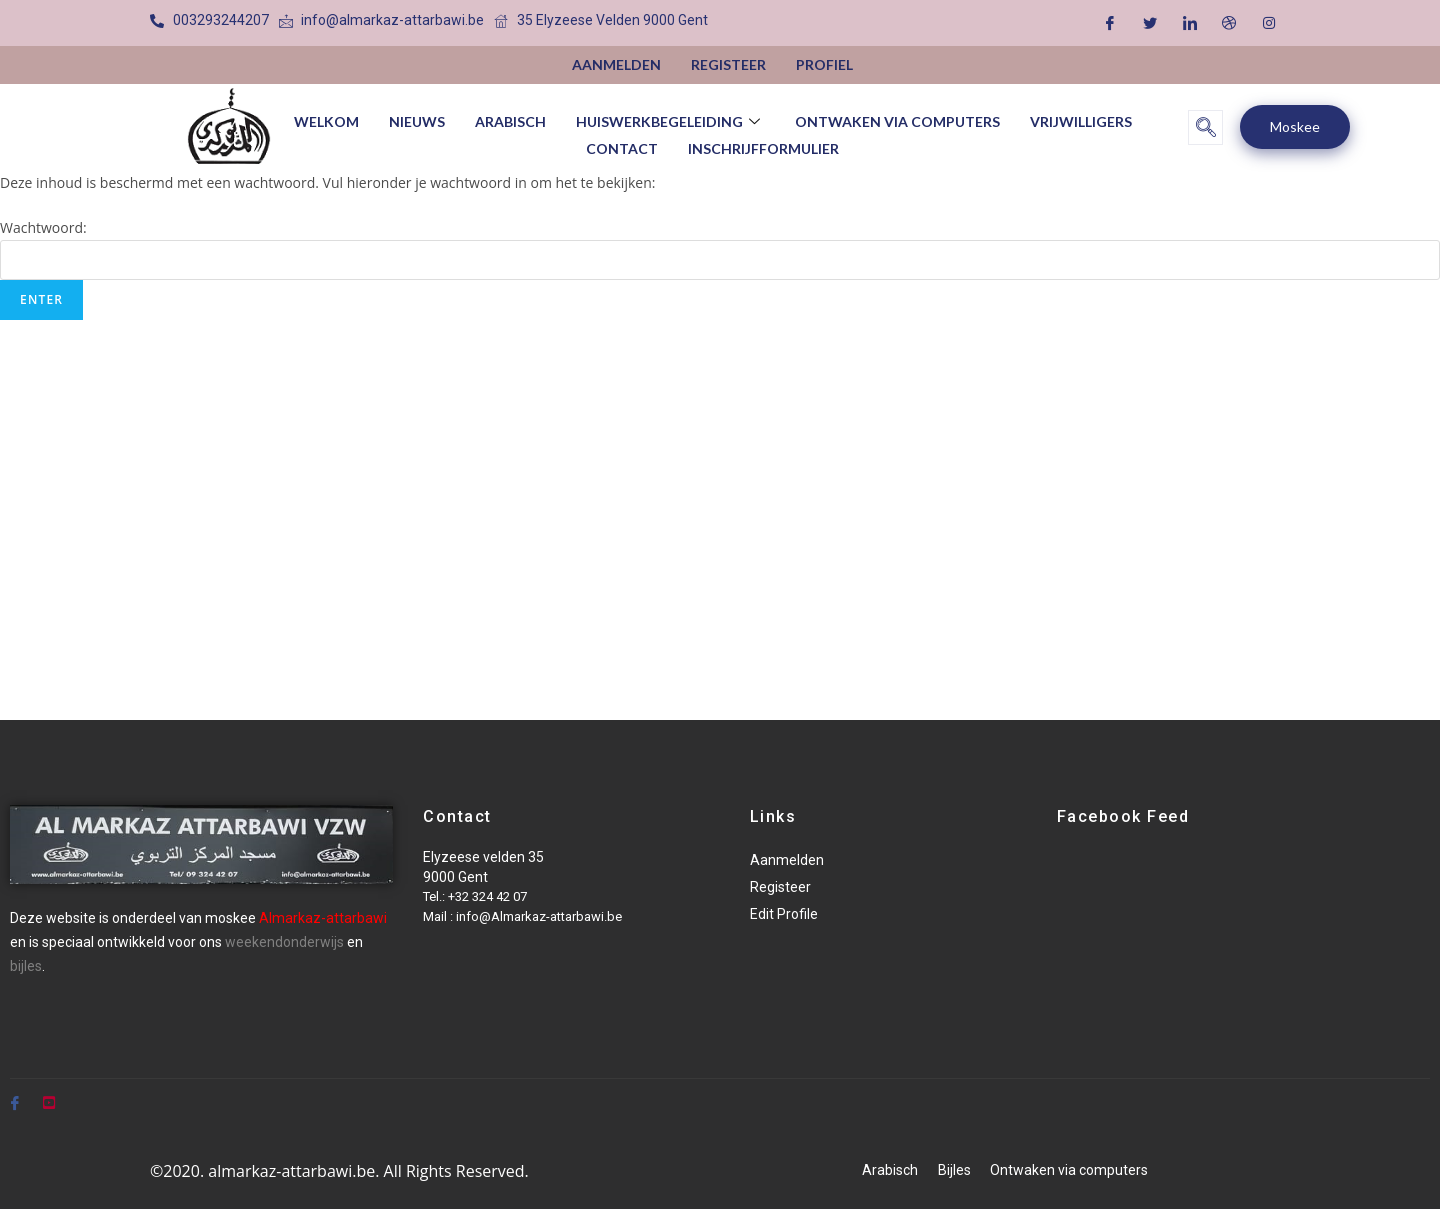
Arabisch (510, 120)
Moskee (1295, 126)
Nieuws (417, 120)
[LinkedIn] (1190, 23)
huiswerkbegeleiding (670, 120)
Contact (622, 145)
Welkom (326, 120)
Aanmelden (616, 64)
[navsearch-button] (1205, 127)
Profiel (824, 64)
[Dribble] (1229, 23)
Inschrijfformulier (763, 145)
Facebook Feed (1123, 816)
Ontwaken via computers (897, 120)
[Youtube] (49, 1094)
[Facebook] (1110, 23)
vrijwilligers (1081, 120)
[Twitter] (1150, 23)
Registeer (728, 64)
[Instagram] (1269, 23)
